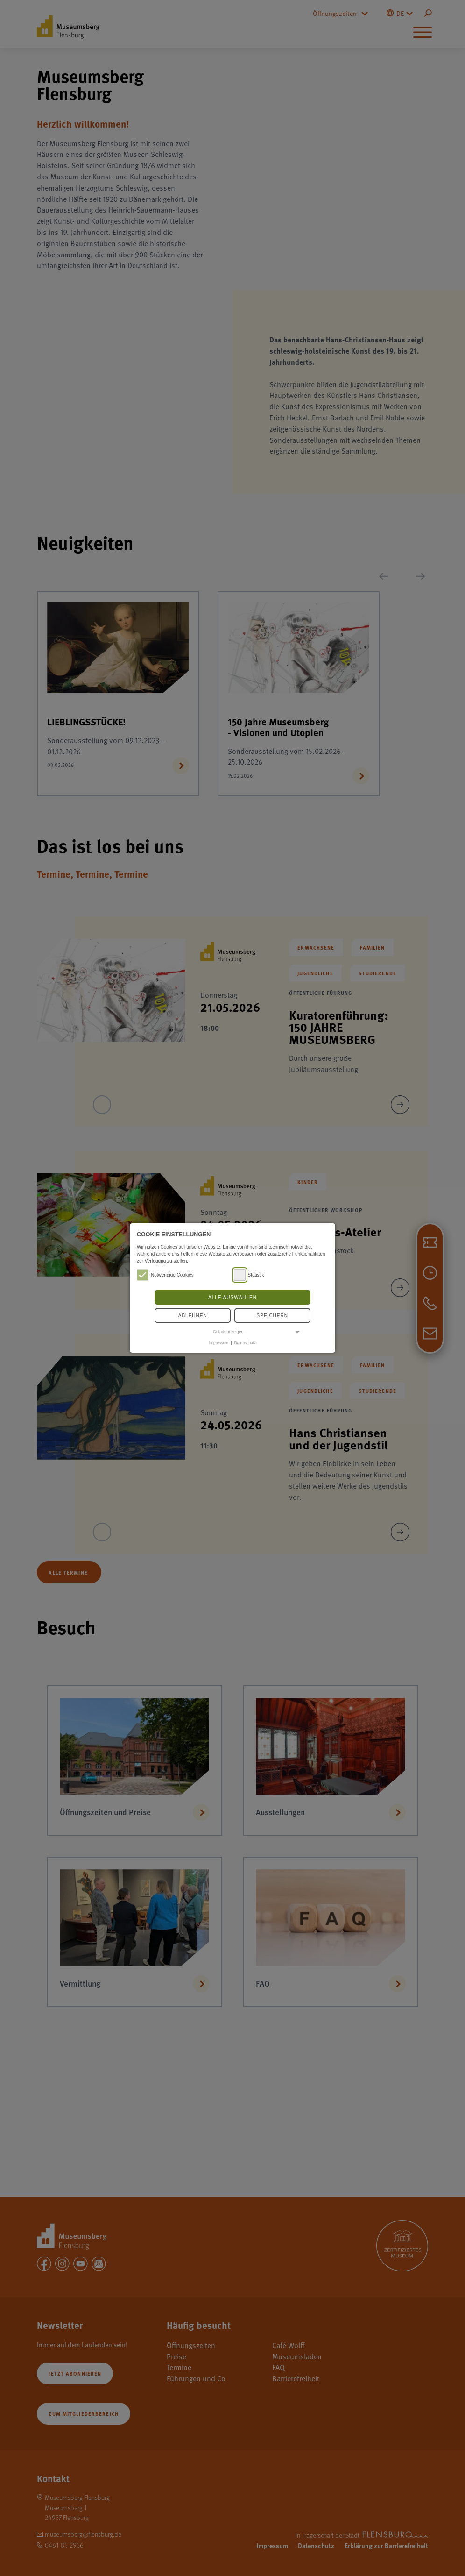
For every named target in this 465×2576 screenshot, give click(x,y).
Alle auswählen (232, 1297)
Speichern (272, 1315)
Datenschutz (245, 1343)
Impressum (218, 1343)
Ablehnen (192, 1315)
